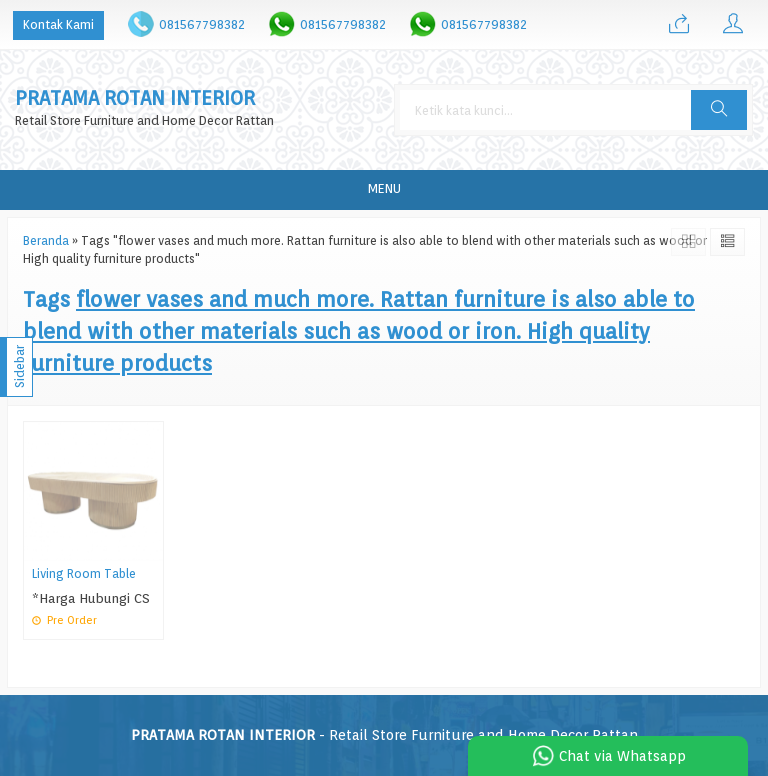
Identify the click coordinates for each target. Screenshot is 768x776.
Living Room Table (84, 574)
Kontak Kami (58, 24)
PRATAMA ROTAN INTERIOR (135, 98)
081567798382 (202, 24)
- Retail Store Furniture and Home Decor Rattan (384, 735)
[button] (719, 110)
